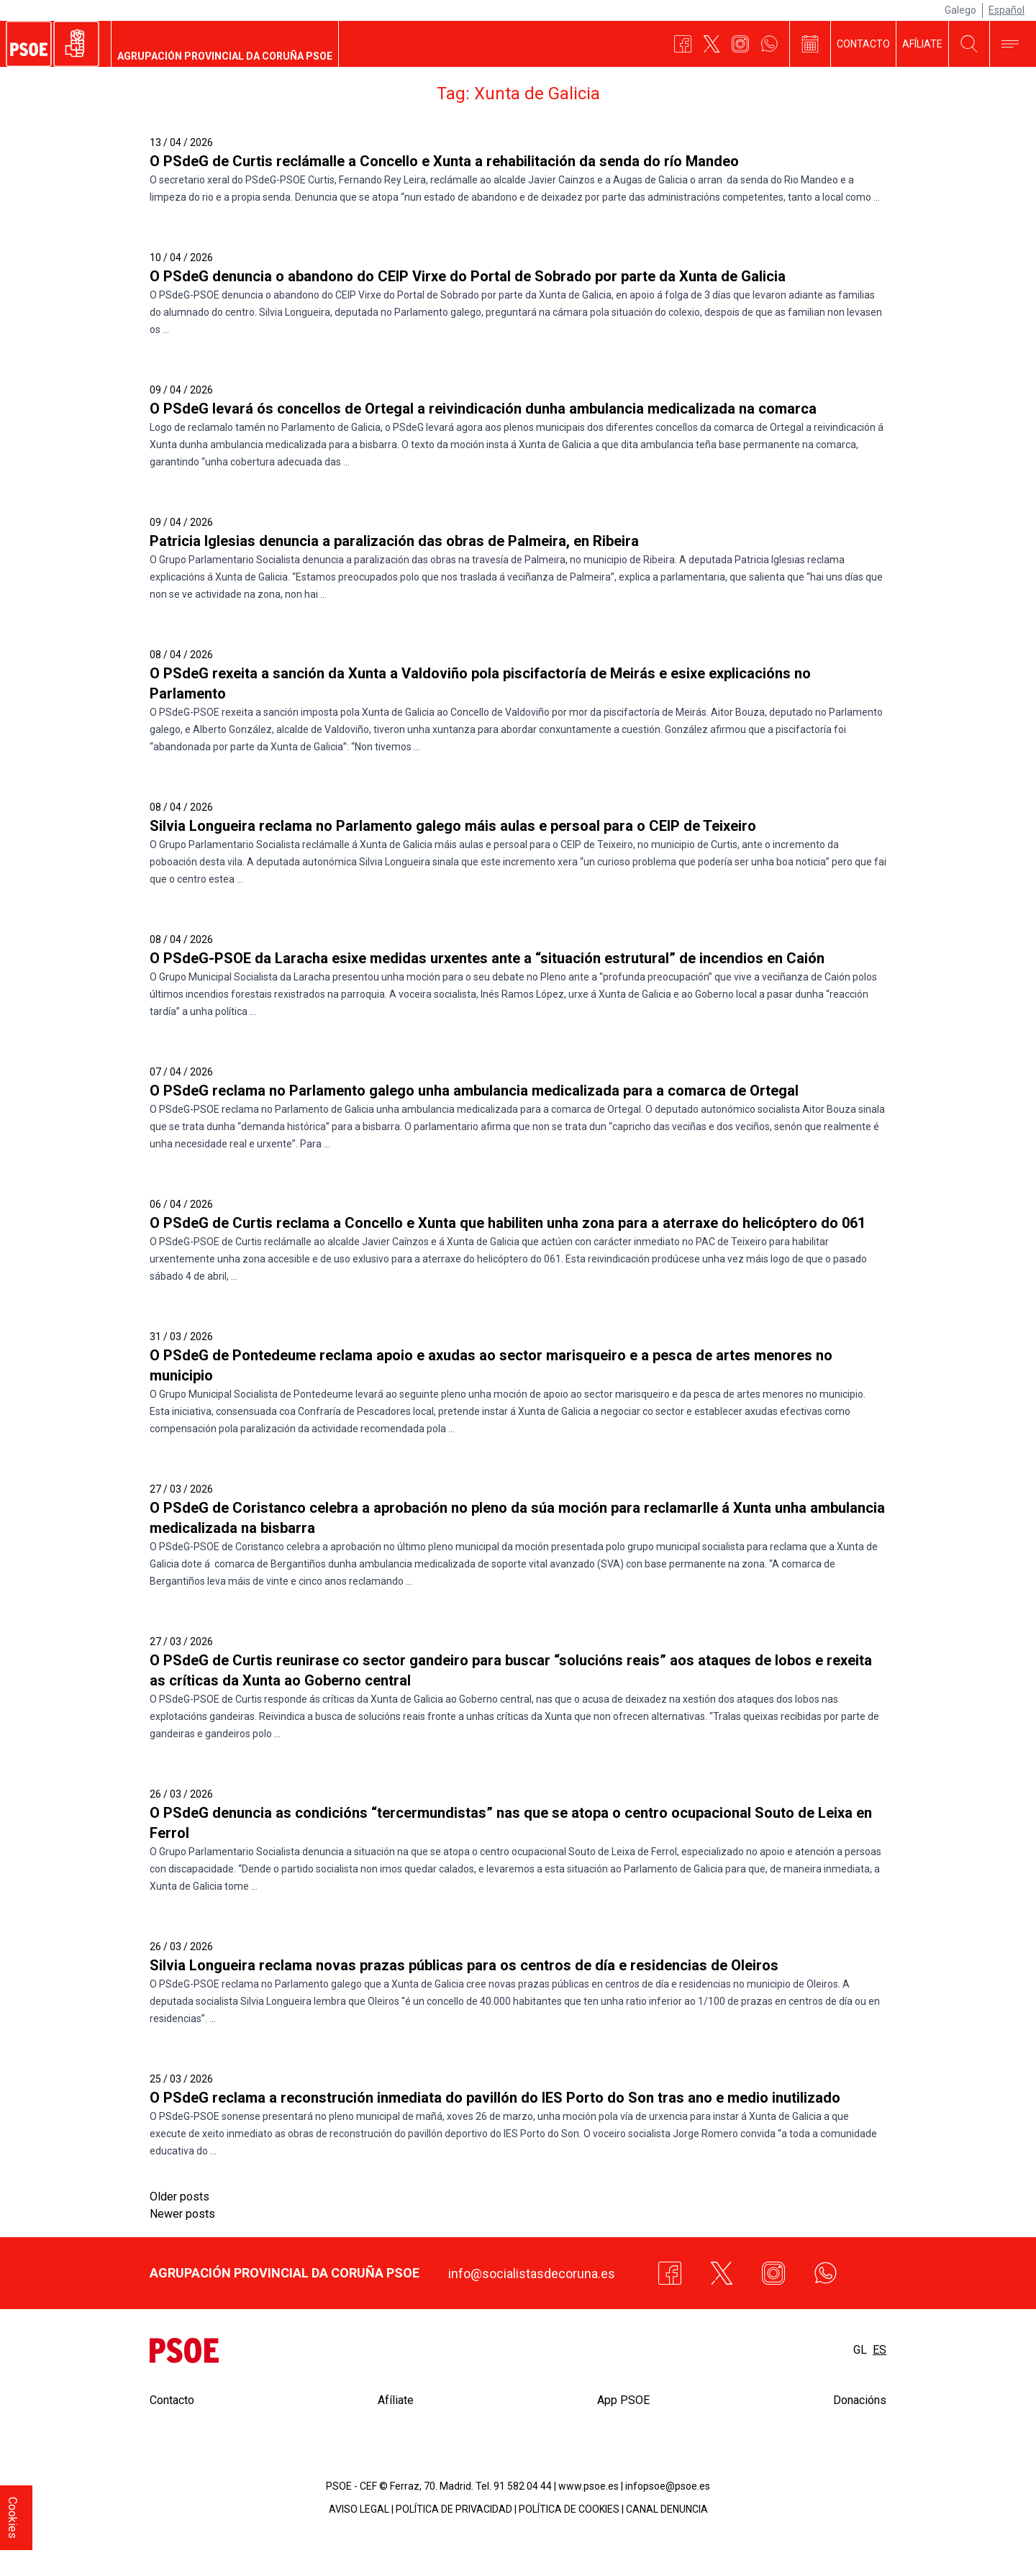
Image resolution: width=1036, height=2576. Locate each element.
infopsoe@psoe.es (667, 2486)
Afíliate (922, 44)
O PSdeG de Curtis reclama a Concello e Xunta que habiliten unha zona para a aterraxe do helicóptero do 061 (507, 1223)
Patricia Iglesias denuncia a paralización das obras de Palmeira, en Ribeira (394, 541)
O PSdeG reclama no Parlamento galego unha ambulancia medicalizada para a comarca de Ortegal (474, 1090)
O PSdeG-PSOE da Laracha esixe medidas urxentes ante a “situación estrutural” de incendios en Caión (487, 958)
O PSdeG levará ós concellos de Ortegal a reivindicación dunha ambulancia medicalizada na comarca (483, 408)
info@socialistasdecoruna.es (531, 2273)
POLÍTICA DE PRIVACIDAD (454, 2509)
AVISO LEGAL (359, 2509)
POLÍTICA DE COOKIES (569, 2509)
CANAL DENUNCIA (667, 2509)
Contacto (863, 44)
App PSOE (623, 2400)
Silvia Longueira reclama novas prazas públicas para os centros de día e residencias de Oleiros (464, 1965)
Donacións (859, 2400)
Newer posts (182, 2214)
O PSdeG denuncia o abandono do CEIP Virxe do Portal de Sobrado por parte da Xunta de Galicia (468, 276)
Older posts (179, 2196)
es (879, 2350)
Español (1006, 10)
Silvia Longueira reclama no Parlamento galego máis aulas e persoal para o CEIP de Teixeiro (453, 825)
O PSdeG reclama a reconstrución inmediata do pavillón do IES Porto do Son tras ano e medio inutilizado (495, 2097)
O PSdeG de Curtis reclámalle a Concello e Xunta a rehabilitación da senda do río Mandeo (444, 161)
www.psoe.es (588, 2486)
